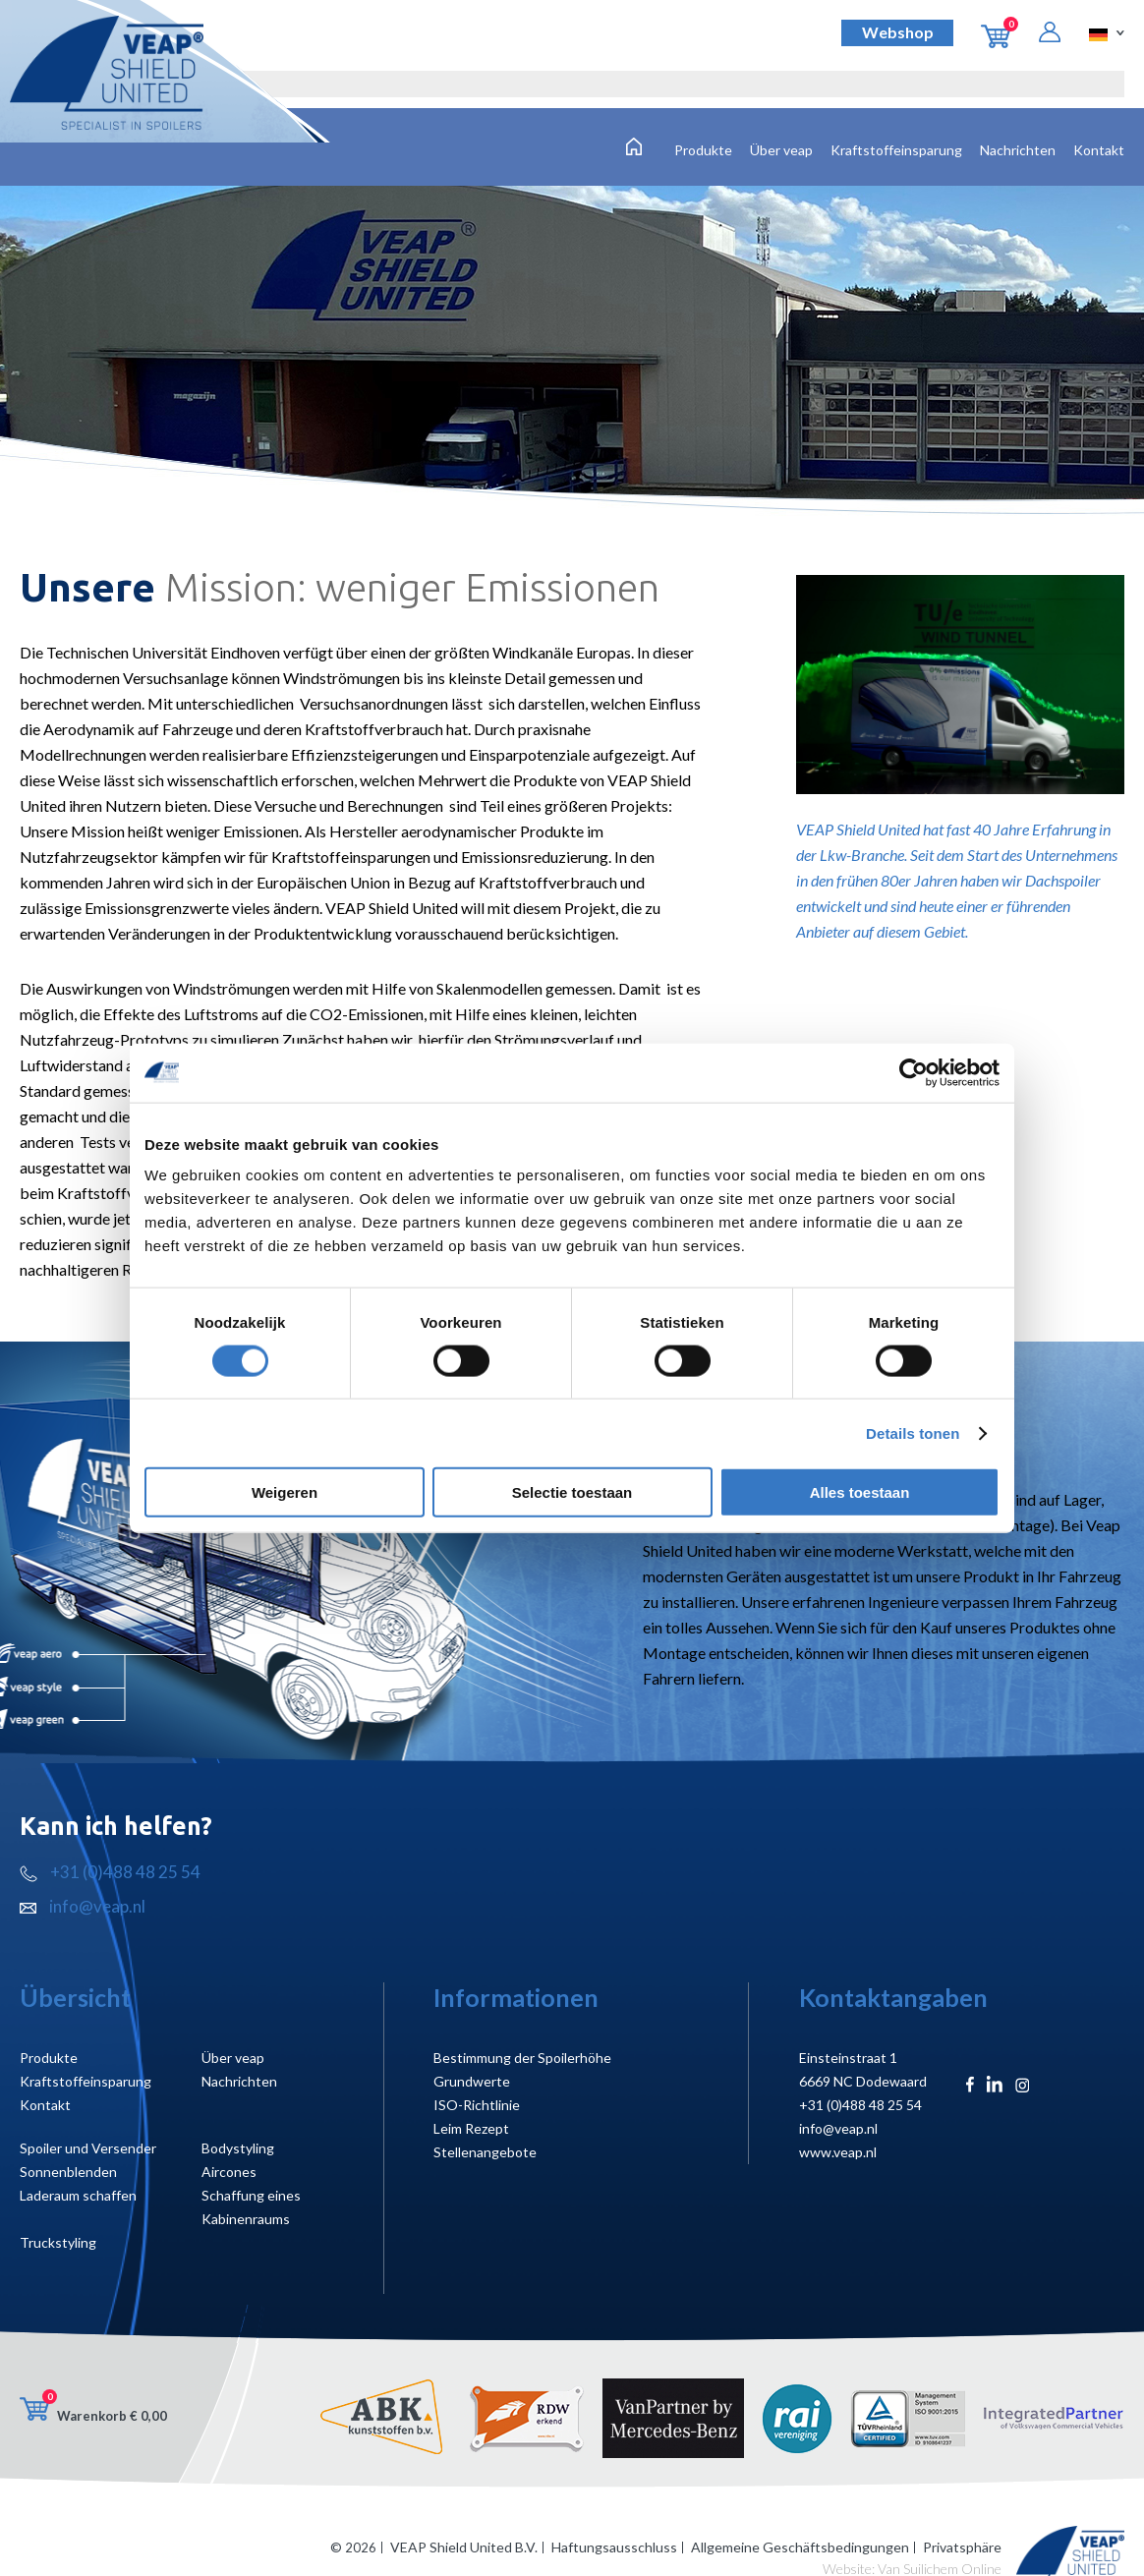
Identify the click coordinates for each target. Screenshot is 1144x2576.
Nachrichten (1018, 150)
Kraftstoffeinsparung (896, 150)
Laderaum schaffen (78, 2195)
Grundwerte (471, 2081)
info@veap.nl (82, 1906)
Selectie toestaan (572, 1492)
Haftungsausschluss (614, 2547)
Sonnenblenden (68, 2171)
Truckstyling (58, 2242)
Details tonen (912, 1432)
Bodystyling (237, 2148)
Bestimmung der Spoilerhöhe (522, 2057)
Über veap (781, 150)
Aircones (229, 2171)
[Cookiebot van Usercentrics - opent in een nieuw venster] (914, 1072)
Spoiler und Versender (88, 2148)
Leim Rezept (471, 2128)
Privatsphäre (962, 2547)
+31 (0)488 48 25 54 (110, 1871)
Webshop (898, 32)
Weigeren (284, 1492)
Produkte (703, 150)
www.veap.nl (838, 2152)
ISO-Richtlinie (476, 2104)
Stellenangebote (485, 2152)
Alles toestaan (860, 1492)
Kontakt (1098, 150)
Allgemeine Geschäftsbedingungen (800, 2547)
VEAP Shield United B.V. (464, 2547)
